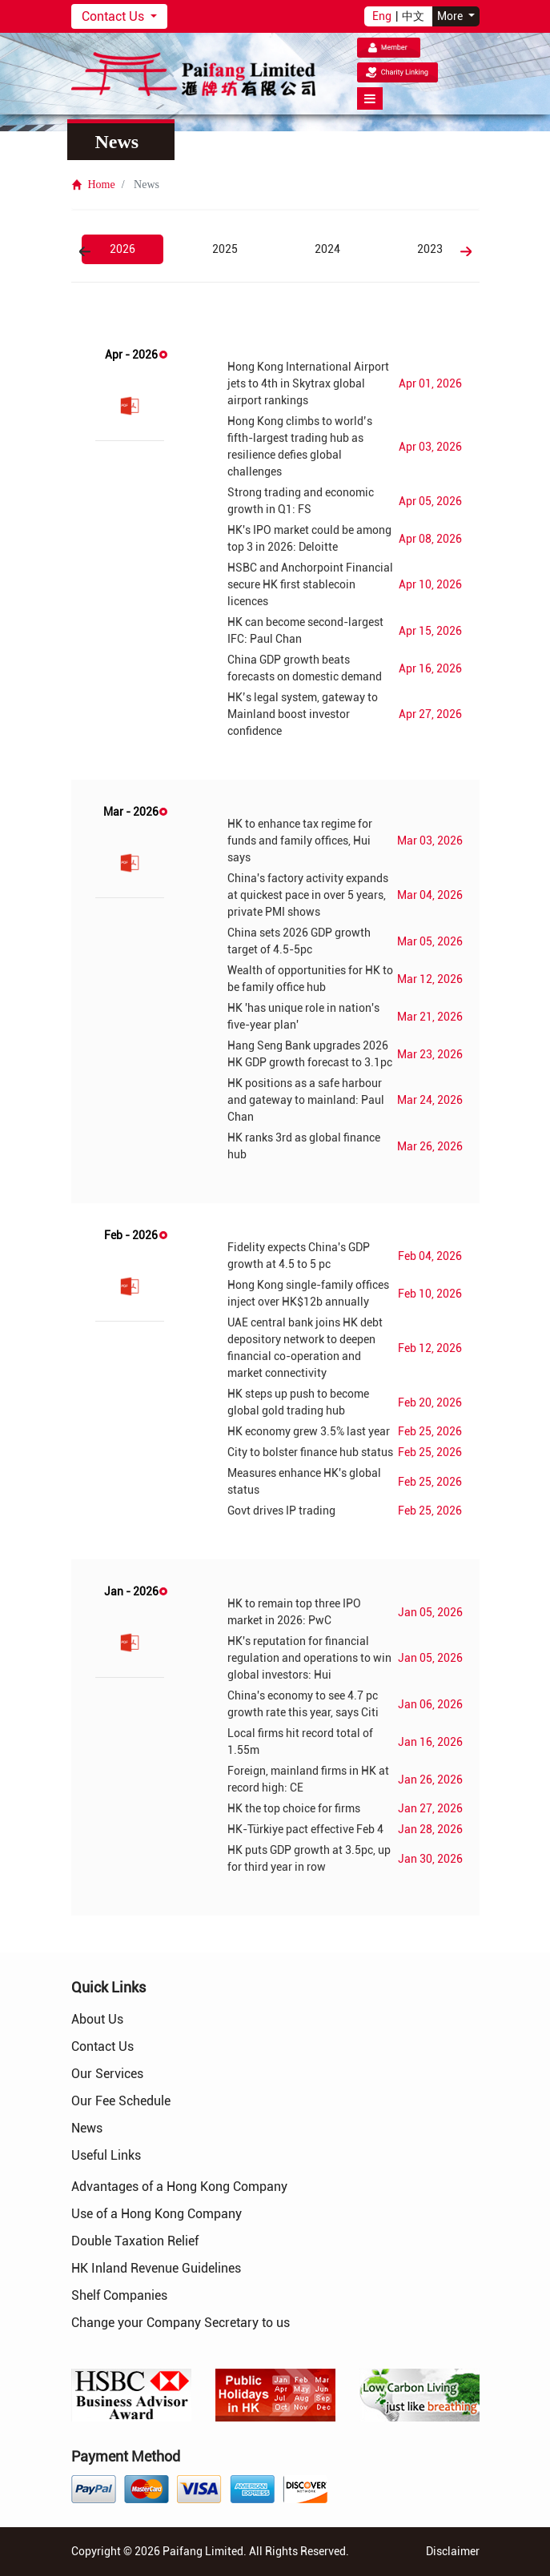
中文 (413, 16)
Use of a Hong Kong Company (156, 2213)
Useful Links (106, 2155)
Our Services (107, 2073)
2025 (225, 249)
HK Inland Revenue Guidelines (156, 2268)
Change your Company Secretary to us (180, 2322)
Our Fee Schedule (121, 2101)
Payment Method (125, 2456)
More (451, 16)
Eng (381, 16)
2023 (430, 249)
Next (466, 251)
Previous (84, 251)
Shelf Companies (119, 2295)
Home (93, 185)
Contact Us (114, 16)
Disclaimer (453, 2551)
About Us (97, 2019)
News (86, 2128)
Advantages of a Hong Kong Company (179, 2186)
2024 (327, 249)
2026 (122, 249)
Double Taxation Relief (135, 2241)
